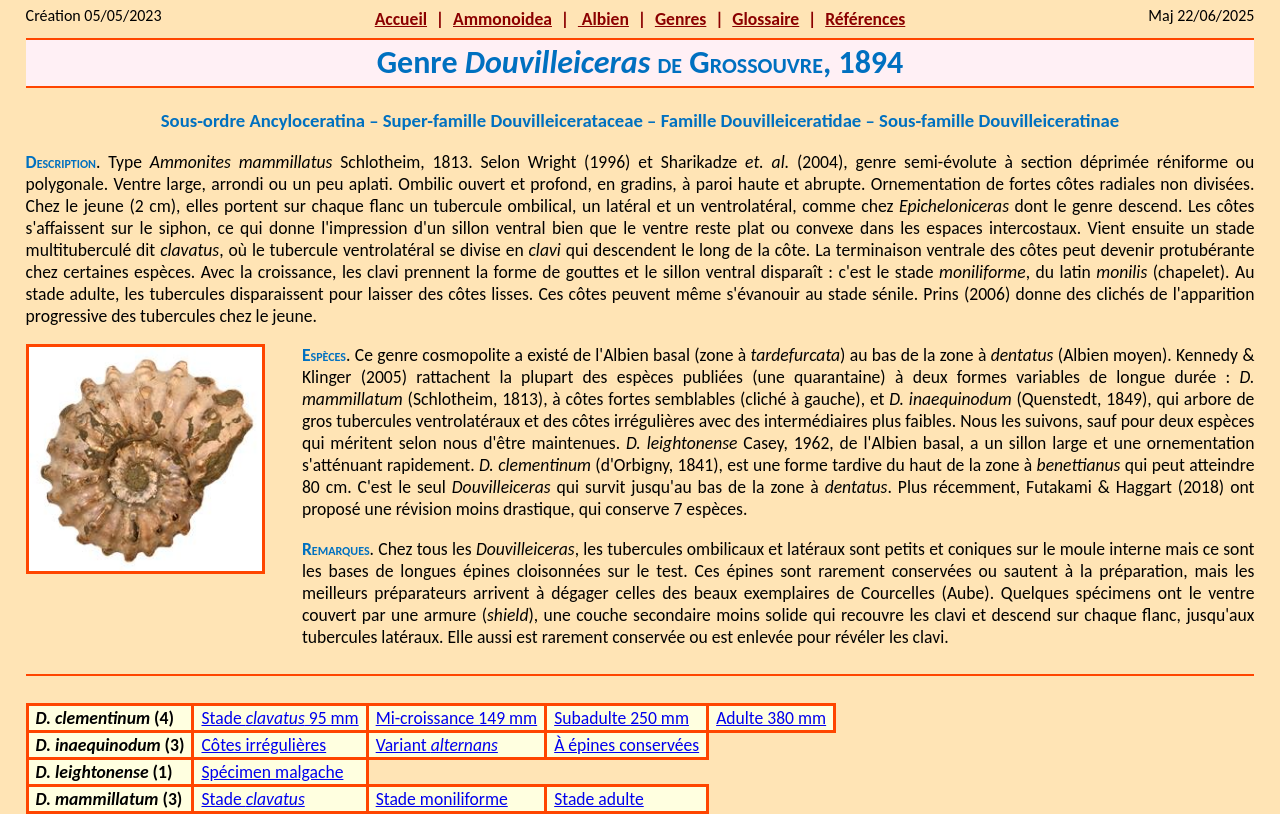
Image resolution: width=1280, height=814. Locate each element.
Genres (680, 19)
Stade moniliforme (442, 799)
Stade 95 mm (279, 718)
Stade (252, 799)
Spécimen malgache (272, 772)
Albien (603, 19)
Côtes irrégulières (263, 745)
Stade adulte (599, 799)
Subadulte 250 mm (621, 718)
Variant (437, 745)
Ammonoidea (502, 19)
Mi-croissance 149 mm (457, 718)
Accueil (401, 19)
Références (865, 19)
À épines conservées (626, 745)
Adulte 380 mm (771, 718)
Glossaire (765, 19)
